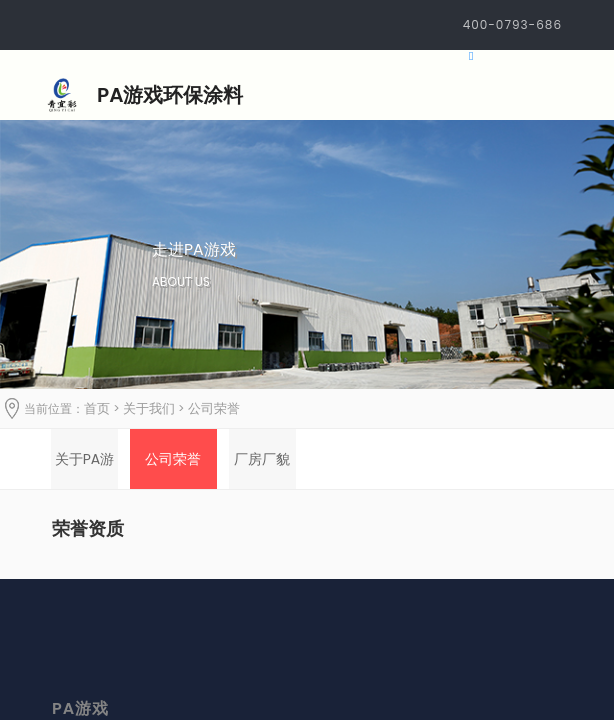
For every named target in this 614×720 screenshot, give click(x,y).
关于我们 (149, 408)
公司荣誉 (214, 408)
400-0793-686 (512, 24)
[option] (84, 459)
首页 (97, 408)
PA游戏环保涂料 (170, 95)
